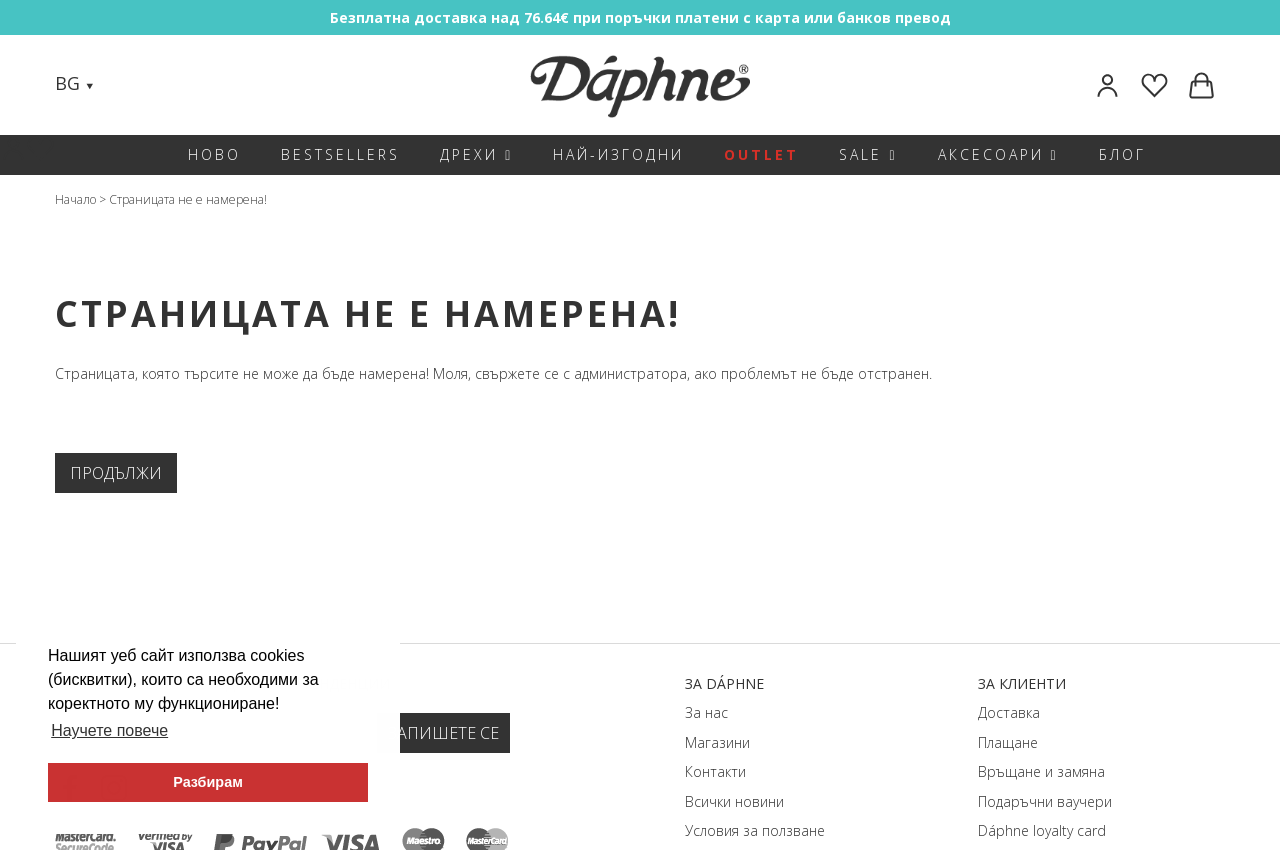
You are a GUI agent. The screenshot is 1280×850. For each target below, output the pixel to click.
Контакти (715, 771)
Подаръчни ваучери (1045, 801)
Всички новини (734, 801)
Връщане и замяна (1041, 771)
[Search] (129, 85)
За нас (706, 712)
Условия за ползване (755, 830)
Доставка (1009, 712)
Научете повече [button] (109, 730)
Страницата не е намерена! (188, 199)
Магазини (717, 742)
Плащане (1008, 742)
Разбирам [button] (208, 782)
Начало (75, 199)
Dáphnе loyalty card (1042, 830)
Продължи (116, 473)
